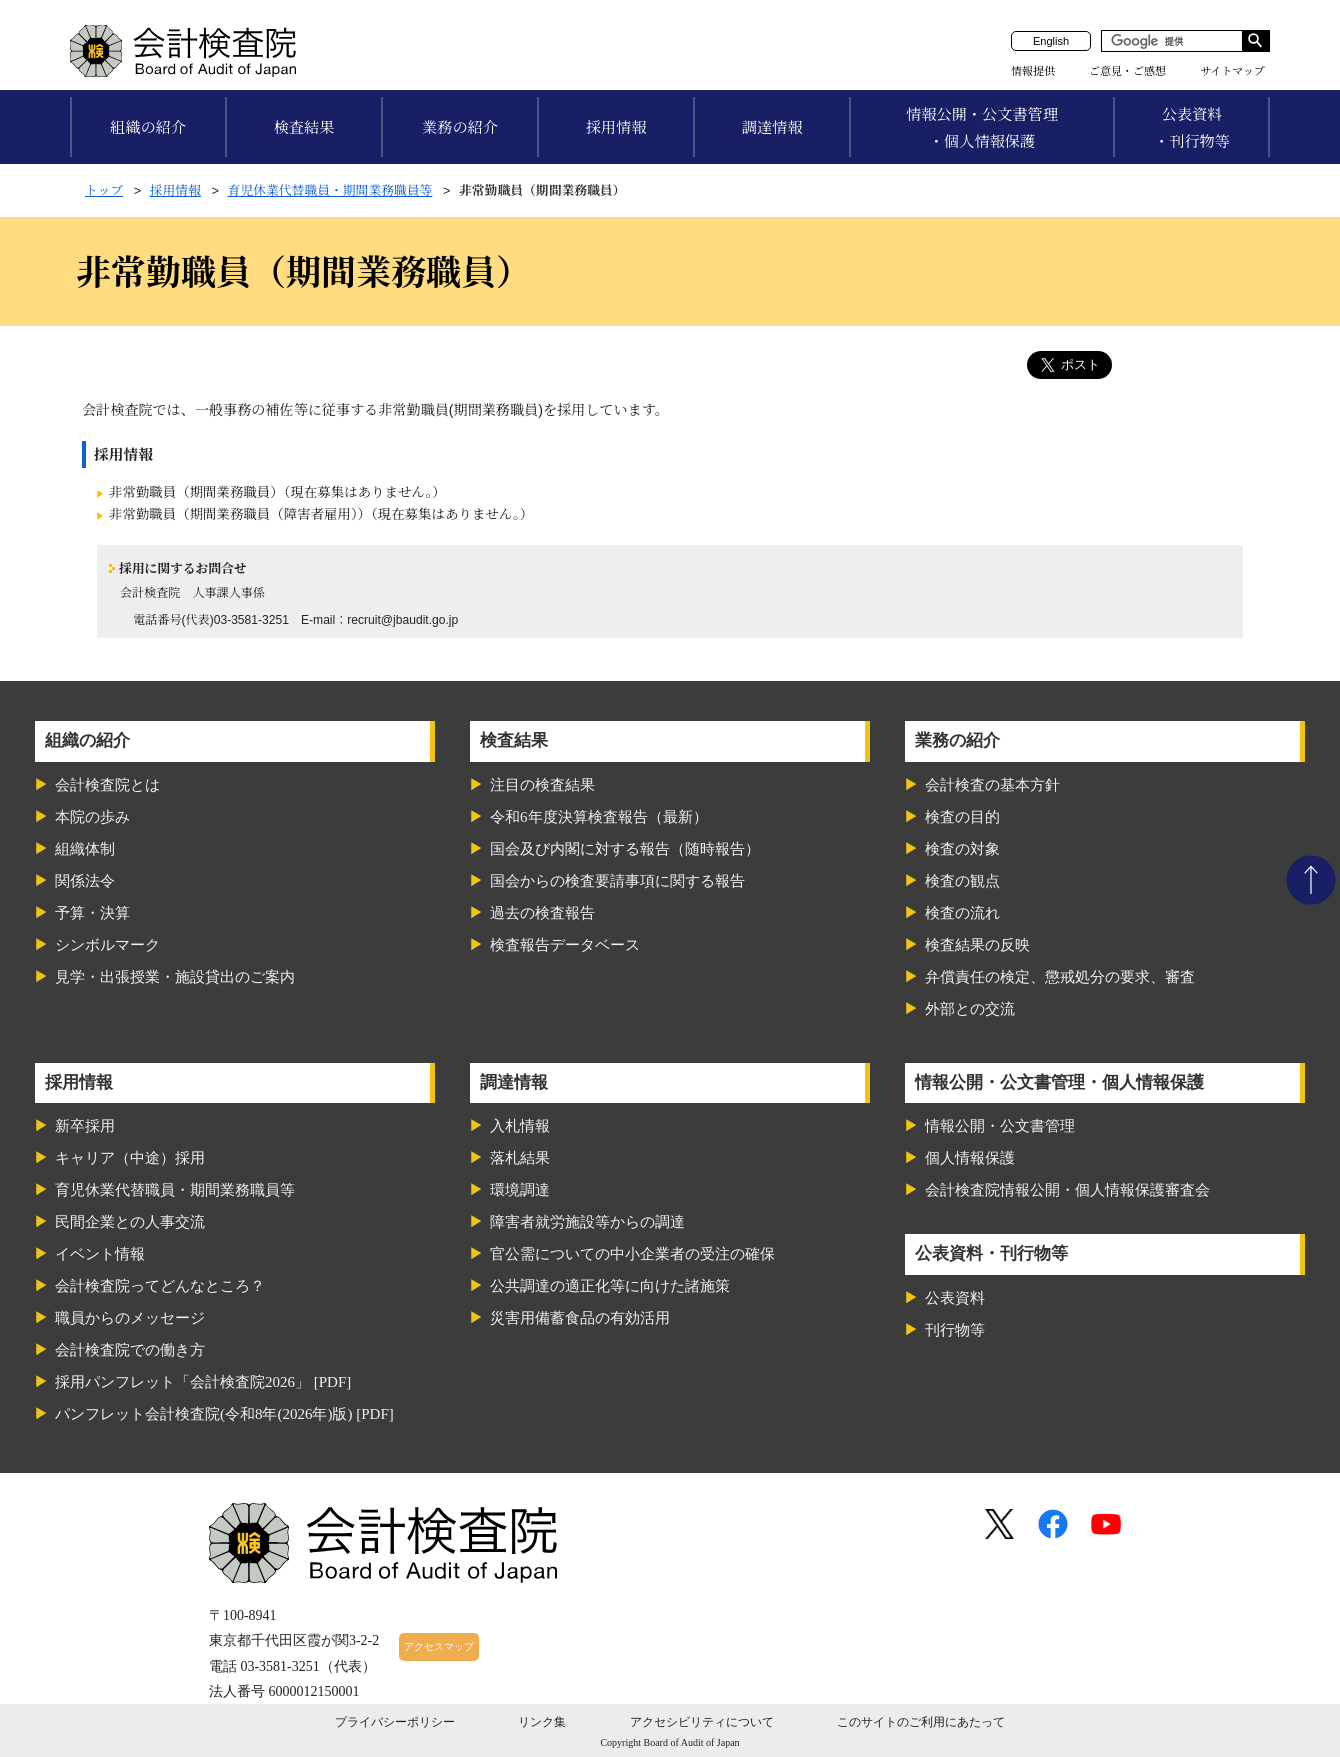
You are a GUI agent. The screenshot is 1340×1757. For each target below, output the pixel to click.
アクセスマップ (439, 1646)
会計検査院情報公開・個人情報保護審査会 (1067, 1190)
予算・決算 (92, 913)
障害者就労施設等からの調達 (587, 1222)
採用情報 (616, 127)
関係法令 (85, 881)
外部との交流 (970, 1009)
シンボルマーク (107, 945)
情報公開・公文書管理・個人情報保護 (982, 128)
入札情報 (520, 1126)
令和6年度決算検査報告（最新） (599, 817)
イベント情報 (100, 1254)
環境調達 (520, 1190)
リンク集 (542, 1722)
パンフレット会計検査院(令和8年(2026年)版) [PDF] (224, 1414)
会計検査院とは (107, 785)
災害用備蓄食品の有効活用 (580, 1318)
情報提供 (1033, 71)
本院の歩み (92, 817)
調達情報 (772, 127)
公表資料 (955, 1298)
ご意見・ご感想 (1127, 71)
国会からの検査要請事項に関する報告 (617, 881)
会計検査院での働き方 (130, 1350)
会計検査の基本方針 (992, 785)
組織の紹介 (148, 127)
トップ (104, 190)
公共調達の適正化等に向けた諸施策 (610, 1286)
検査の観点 (962, 881)
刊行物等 (955, 1330)
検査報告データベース (565, 945)
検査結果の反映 (977, 945)
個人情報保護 (970, 1158)
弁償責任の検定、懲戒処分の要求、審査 (1060, 977)
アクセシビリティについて (702, 1722)
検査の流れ (962, 913)
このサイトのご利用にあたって (921, 1722)
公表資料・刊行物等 (1192, 128)
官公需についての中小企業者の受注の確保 (632, 1254)
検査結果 (304, 127)
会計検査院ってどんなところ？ (160, 1286)
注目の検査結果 (542, 785)
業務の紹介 (460, 127)
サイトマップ (1232, 71)
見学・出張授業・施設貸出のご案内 (175, 977)
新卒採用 (85, 1126)
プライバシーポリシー (395, 1722)
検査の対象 (962, 849)
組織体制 (85, 849)
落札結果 (520, 1158)
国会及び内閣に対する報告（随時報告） (625, 849)
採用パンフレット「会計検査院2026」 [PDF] (203, 1382)
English (1051, 41)
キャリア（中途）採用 (130, 1158)
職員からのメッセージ (130, 1318)
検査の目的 (962, 817)
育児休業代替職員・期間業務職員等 (330, 190)
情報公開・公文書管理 (1000, 1126)
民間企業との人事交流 (130, 1222)
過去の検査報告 (542, 913)
